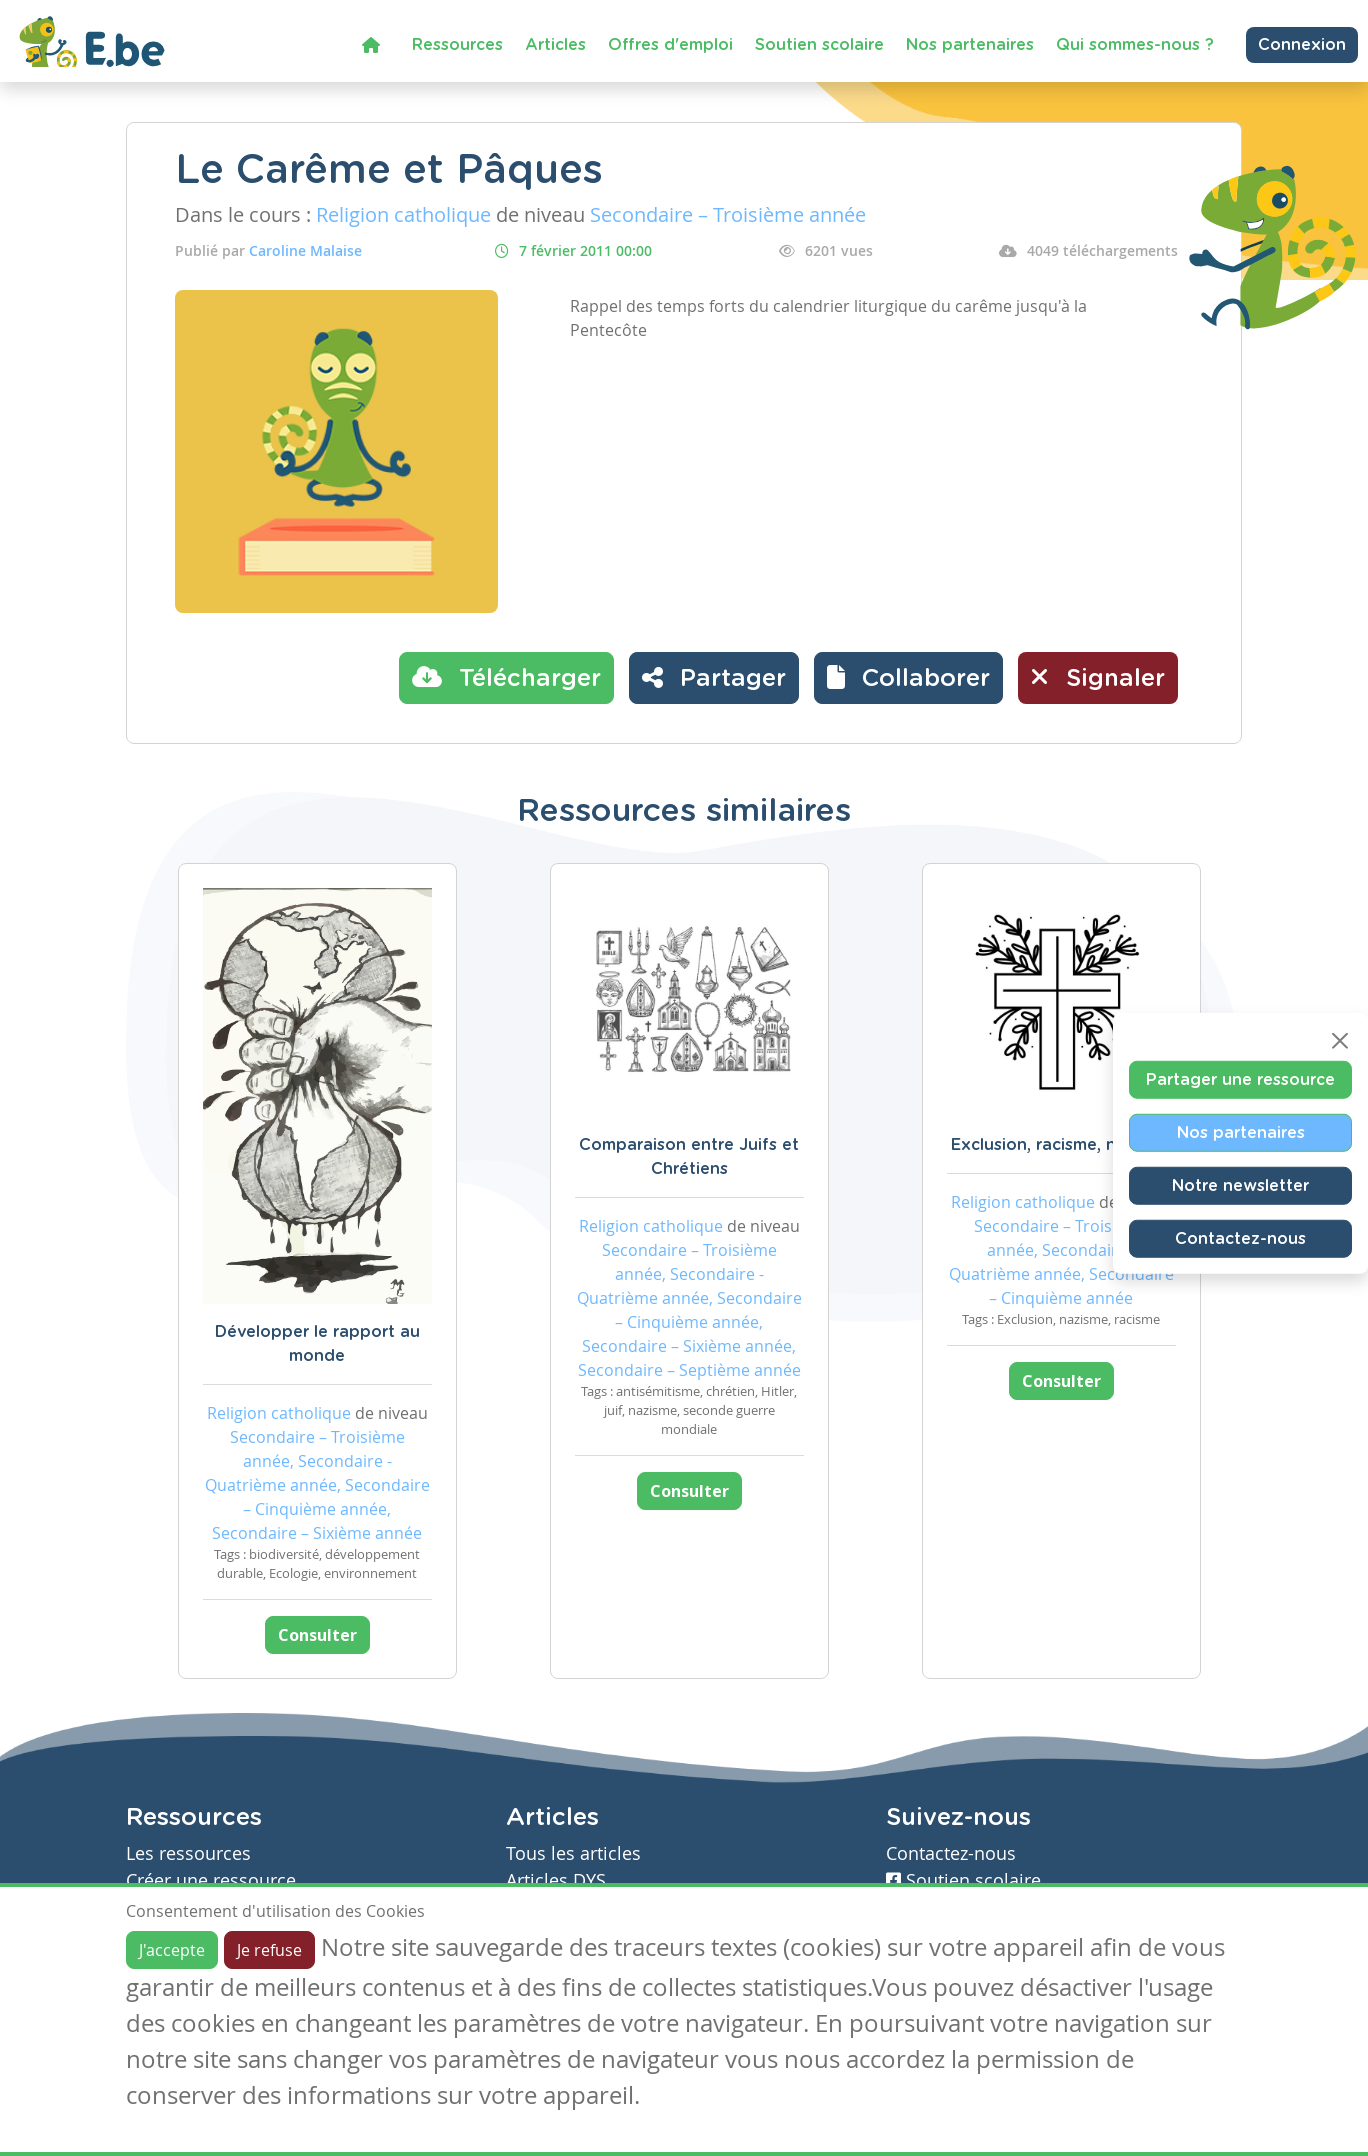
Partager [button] (714, 677)
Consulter (317, 1635)
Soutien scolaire (819, 45)
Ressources (457, 45)
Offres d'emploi (670, 45)
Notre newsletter (1240, 1186)
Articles (555, 45)
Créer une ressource (211, 1880)
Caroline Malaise (305, 250)
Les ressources (188, 1853)
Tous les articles (573, 1853)
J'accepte (172, 1950)
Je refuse (269, 1950)
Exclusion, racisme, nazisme (1061, 1145)
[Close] (1340, 1041)
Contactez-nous (1240, 1239)
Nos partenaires (970, 45)
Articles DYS (556, 1880)
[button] (908, 678)
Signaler (1098, 677)
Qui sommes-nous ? (1135, 45)
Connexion (1302, 45)
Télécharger (506, 677)
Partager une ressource (1240, 1080)
